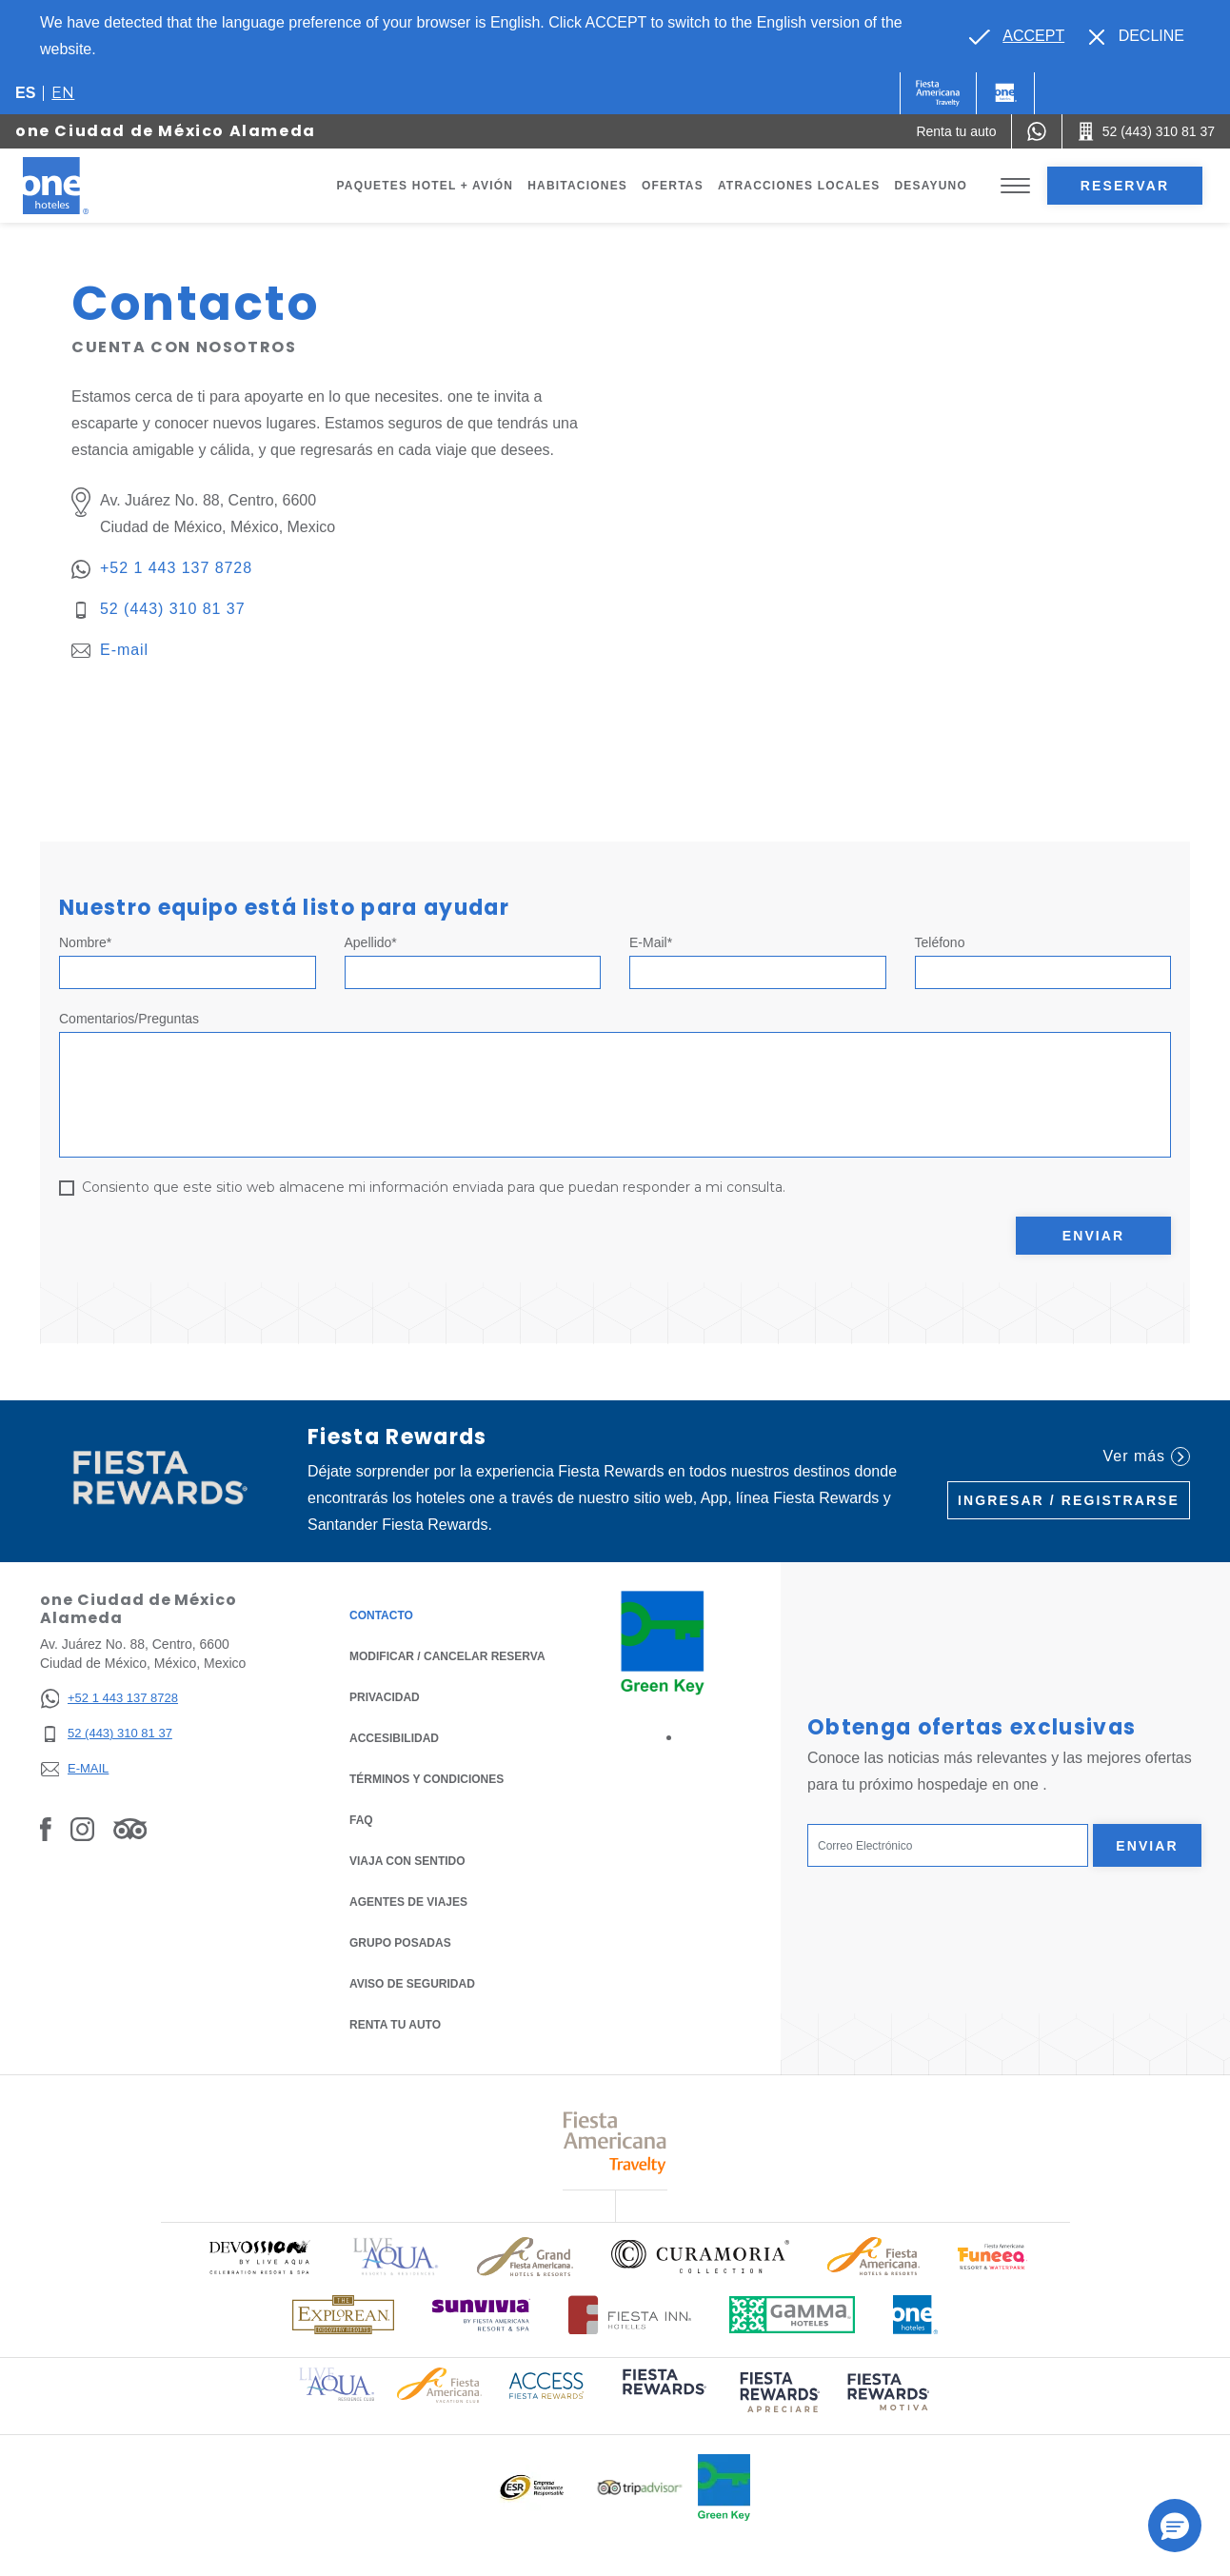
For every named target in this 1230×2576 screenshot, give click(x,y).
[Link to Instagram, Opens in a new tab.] (82, 1828)
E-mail (124, 650)
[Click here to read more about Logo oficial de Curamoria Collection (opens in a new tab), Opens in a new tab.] (700, 2256)
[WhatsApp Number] (1036, 131)
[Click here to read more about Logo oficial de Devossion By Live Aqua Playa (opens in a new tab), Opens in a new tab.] (259, 2256)
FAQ (361, 1820)
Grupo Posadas (400, 1943)
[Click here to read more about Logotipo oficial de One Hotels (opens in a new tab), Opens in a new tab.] (916, 2314)
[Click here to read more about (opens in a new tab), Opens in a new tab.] (662, 2395)
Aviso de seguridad (412, 1984)
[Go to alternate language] (1016, 36)
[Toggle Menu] (1015, 186)
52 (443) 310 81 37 (173, 609)
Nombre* (85, 942)
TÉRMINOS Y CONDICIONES (426, 1779)
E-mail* (650, 942)
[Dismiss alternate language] (1136, 36)
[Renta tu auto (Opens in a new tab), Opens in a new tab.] (956, 131)
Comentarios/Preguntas (129, 1018)
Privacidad (384, 1696)
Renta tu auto (395, 2023)
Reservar (1125, 185)
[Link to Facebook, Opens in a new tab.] (45, 1828)
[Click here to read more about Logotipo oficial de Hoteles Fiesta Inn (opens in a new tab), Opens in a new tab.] (629, 2314)
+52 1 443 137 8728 (176, 568)
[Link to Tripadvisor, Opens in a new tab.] (130, 1828)
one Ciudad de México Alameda (165, 131)
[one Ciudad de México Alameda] (78, 185)
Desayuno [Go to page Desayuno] (930, 185)
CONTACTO (381, 1615)
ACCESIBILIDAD (394, 1738)
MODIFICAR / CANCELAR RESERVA (447, 1656)
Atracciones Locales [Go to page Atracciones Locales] (799, 185)
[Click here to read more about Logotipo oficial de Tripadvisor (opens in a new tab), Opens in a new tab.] (640, 2488)
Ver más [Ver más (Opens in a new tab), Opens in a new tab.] (1146, 1456)
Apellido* (371, 942)
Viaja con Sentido (407, 1861)
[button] (1174, 2525)
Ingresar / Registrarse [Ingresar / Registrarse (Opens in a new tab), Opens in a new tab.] (1069, 1500)
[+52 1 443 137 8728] (109, 1699)
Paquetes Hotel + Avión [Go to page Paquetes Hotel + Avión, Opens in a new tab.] (425, 185)
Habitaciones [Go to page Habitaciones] (577, 185)
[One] (1005, 93)
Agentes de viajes (408, 1902)
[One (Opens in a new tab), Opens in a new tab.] (938, 93)
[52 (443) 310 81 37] (109, 1734)
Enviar (1093, 1235)
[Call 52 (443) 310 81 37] (1146, 131)
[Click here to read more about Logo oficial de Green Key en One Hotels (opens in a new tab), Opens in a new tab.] (724, 2487)
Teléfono (940, 942)
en (62, 93)
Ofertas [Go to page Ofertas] (673, 185)
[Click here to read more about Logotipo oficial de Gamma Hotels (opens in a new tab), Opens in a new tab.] (792, 2314)
